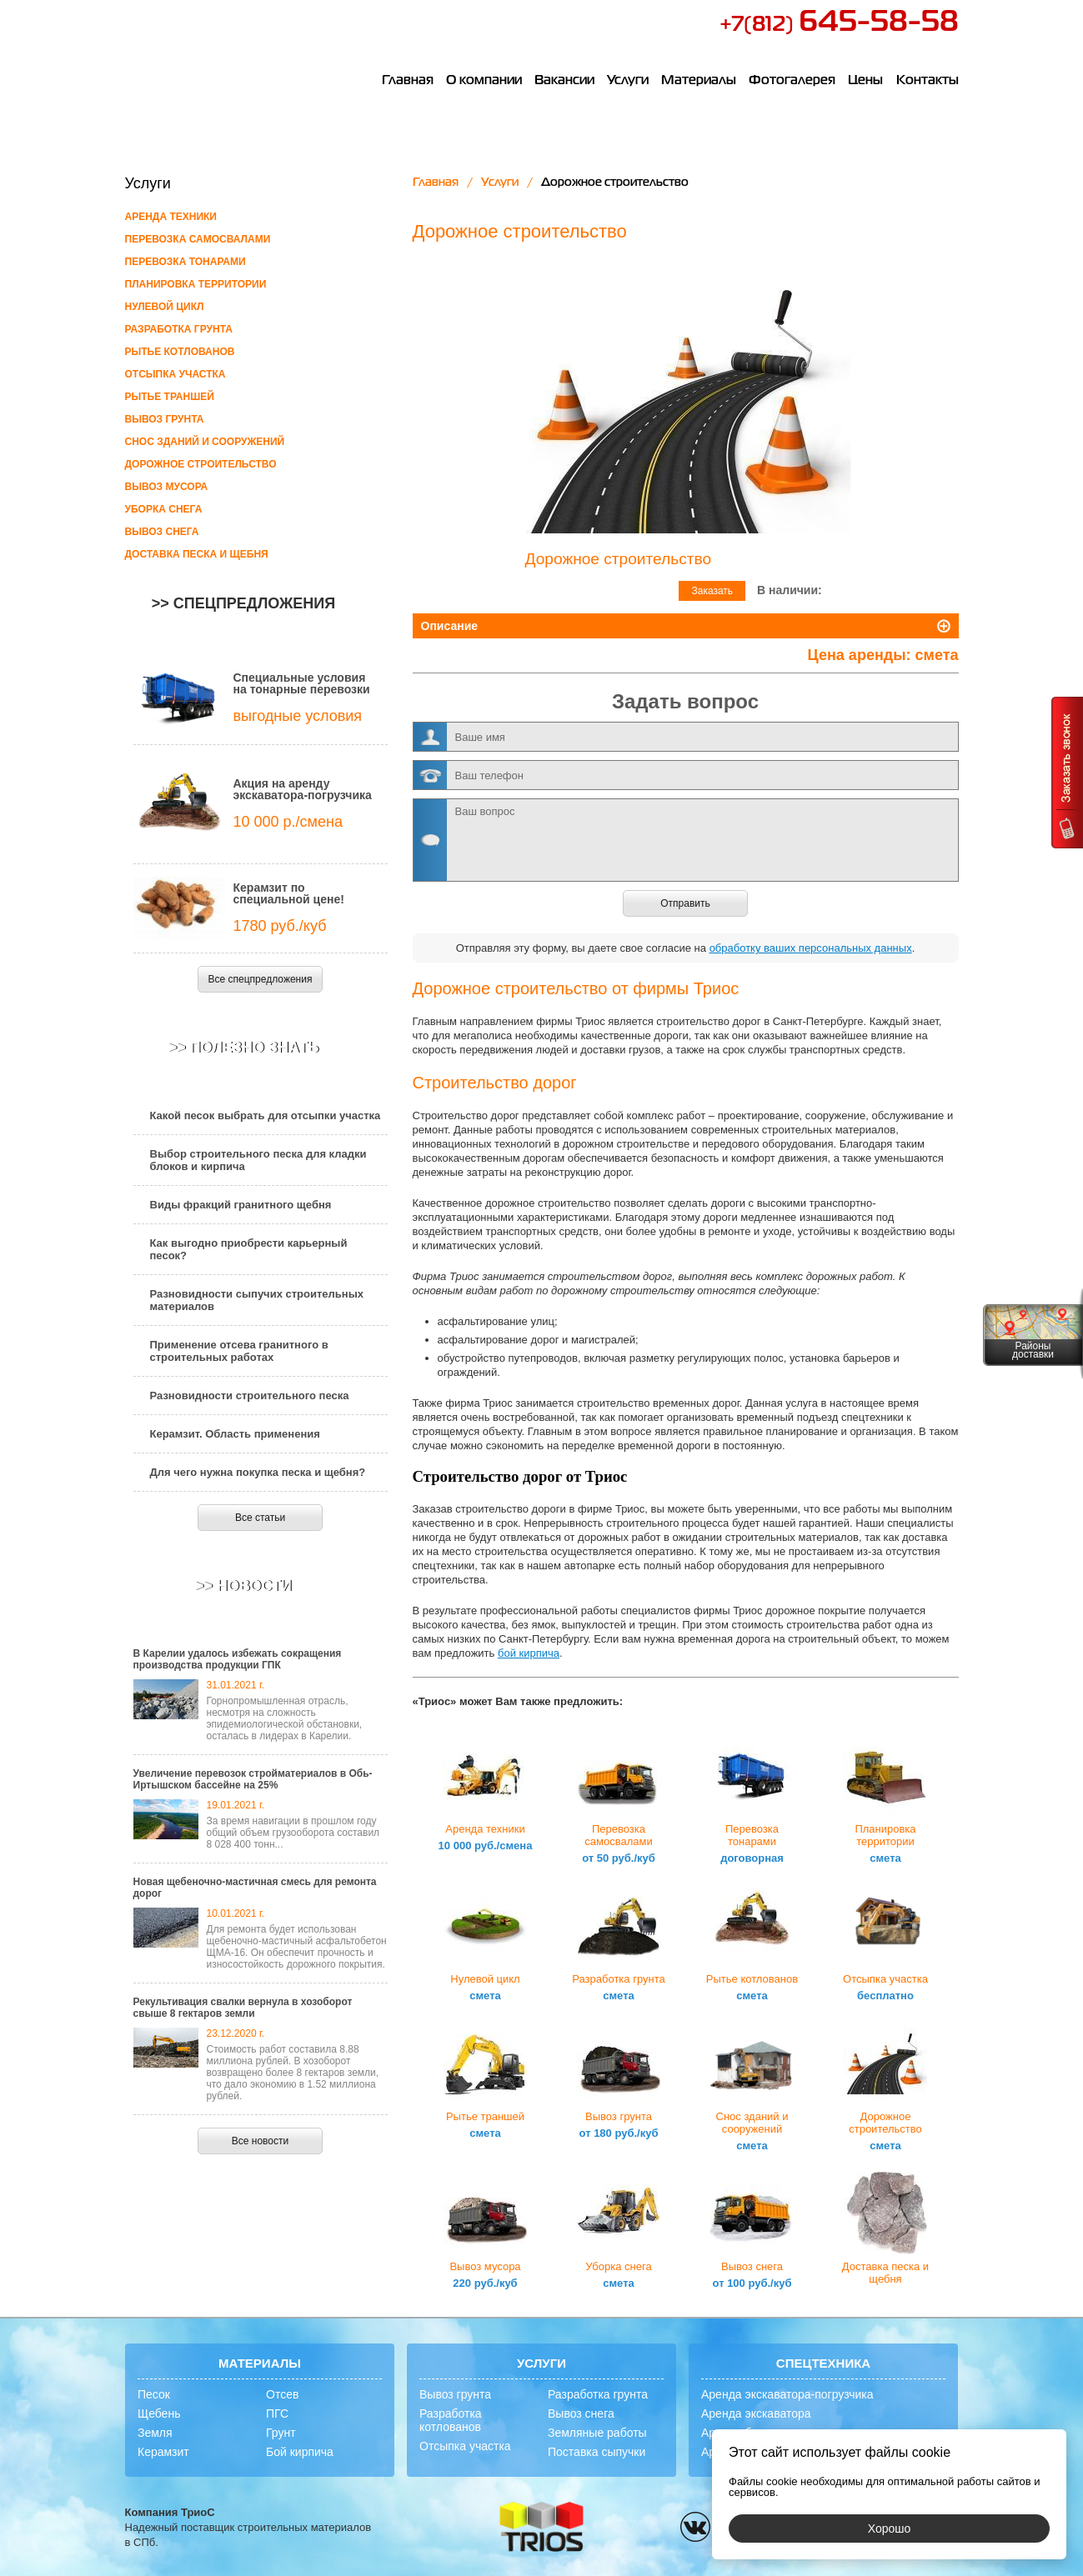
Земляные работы (597, 2401)
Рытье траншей (169, 397)
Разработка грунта (179, 329)
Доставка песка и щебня (196, 554)
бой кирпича (528, 1622)
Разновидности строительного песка (249, 1395)
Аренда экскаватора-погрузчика (787, 2363)
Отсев (282, 2363)
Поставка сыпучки (596, 2421)
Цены (867, 82)
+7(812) (839, 25)
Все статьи (260, 1517)
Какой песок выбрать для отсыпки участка (265, 1115)
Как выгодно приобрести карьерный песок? (249, 1249)
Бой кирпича (299, 2421)
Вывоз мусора (166, 487)
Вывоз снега (162, 532)
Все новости (260, 2141)
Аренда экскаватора (756, 2382)
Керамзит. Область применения (235, 1434)
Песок (154, 2363)
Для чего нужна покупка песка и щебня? (258, 1472)
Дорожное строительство (201, 464)
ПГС (277, 2382)
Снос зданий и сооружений (205, 442)
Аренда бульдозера (754, 2401)
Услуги (630, 82)
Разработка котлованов (450, 2389)
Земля (155, 2401)
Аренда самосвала (752, 2421)
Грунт (281, 2401)
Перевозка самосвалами (198, 239)
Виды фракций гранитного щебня (241, 1204)
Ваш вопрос (686, 809)
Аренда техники (171, 217)
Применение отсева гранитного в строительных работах (239, 1350)
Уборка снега (164, 509)
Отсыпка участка (175, 374)
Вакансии (566, 82)
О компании (484, 82)
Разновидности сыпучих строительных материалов (257, 1300)
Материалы (702, 82)
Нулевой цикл (164, 307)
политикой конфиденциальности (669, 2562)
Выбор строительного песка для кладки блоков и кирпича (258, 1160)
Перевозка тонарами (185, 262)
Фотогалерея (794, 82)
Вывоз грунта (164, 419)
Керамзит (163, 2421)
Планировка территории (196, 284)
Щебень (159, 2382)
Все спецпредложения (260, 979)
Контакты (927, 82)
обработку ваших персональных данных (810, 917)
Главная (408, 82)
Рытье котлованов (180, 352)
